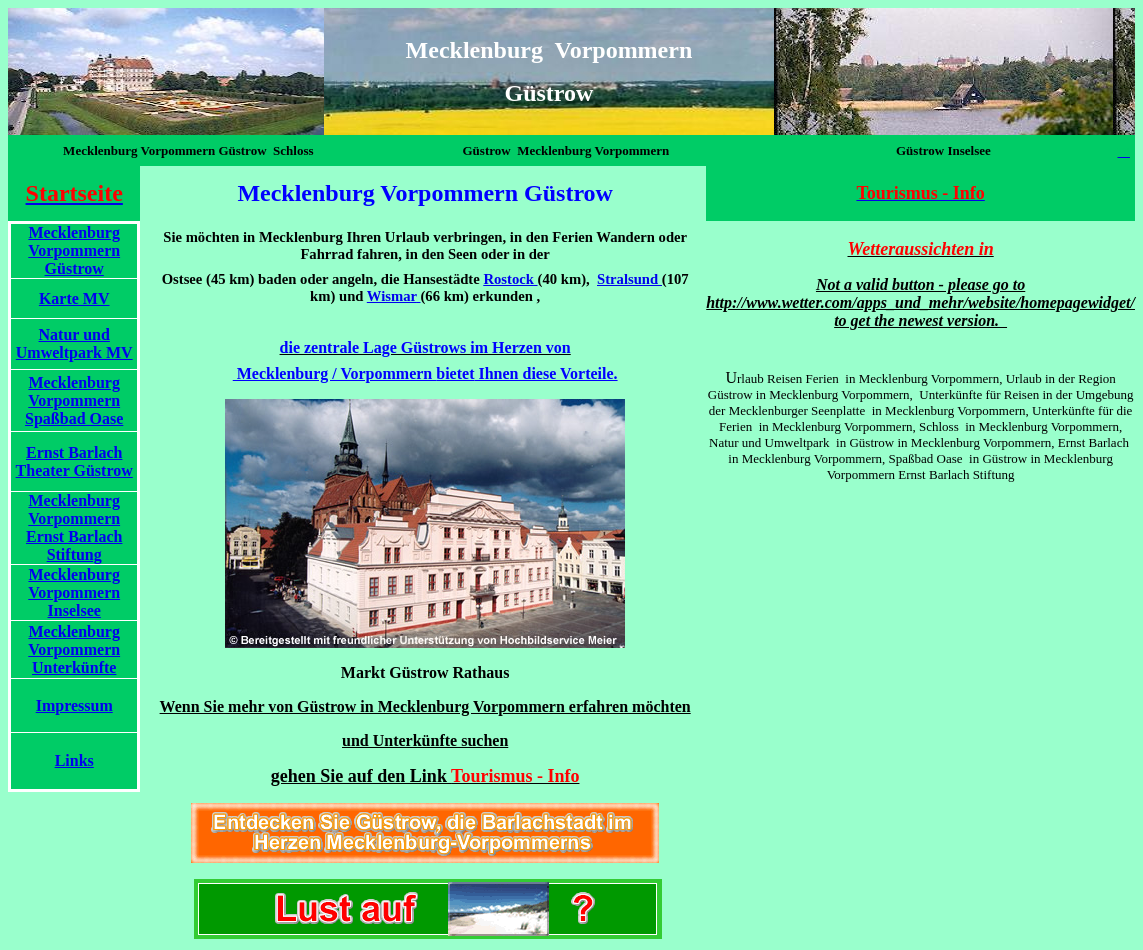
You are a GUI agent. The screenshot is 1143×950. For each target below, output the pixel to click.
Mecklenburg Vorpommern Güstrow (74, 250)
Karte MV (74, 298)
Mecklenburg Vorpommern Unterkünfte (74, 649)
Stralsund (629, 279)
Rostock (508, 279)
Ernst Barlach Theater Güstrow (74, 461)
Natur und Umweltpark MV (74, 343)
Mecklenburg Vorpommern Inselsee (74, 592)
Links (74, 760)
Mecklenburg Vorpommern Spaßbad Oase (74, 400)
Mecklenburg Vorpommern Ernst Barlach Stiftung (74, 527)
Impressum (74, 705)
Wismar (392, 296)
